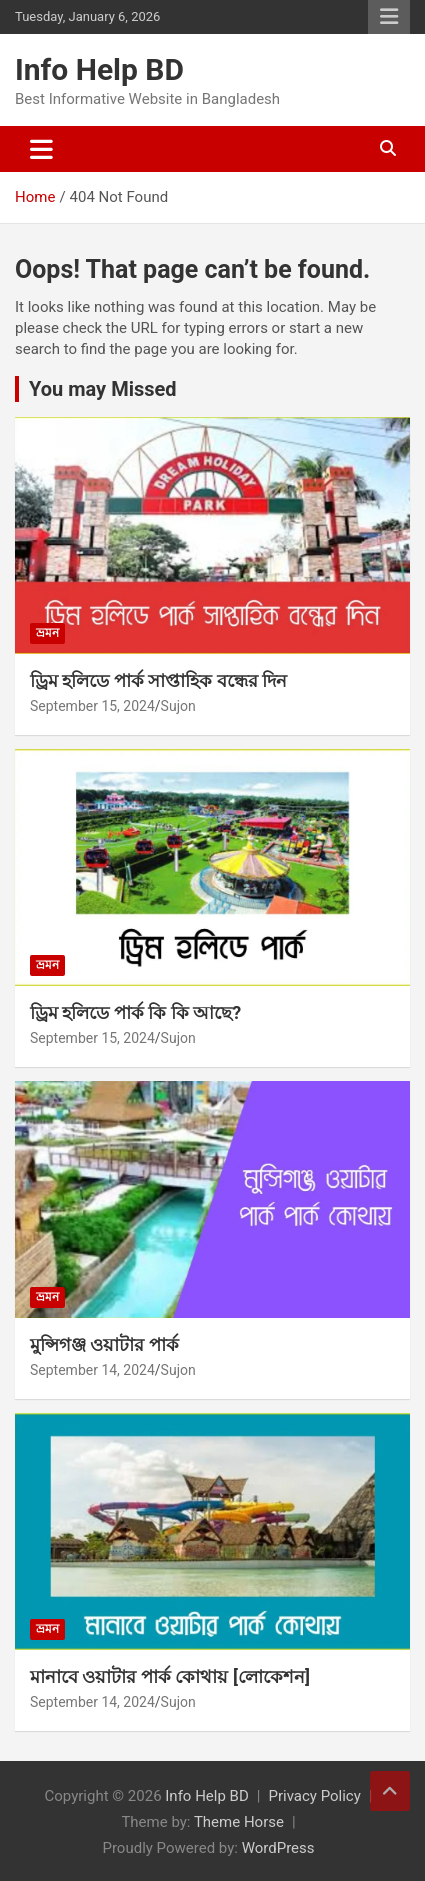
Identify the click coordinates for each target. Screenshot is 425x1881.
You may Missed (103, 389)
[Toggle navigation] (41, 149)
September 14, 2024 (92, 1370)
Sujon (178, 706)
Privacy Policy (314, 1796)
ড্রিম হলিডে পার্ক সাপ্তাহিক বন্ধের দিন (158, 680)
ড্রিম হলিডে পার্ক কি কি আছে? (135, 1012)
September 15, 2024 (92, 706)
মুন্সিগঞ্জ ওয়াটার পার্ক (104, 1344)
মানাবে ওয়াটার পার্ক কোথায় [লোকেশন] (170, 1676)
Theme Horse (239, 1822)
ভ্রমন (47, 633)
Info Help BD (99, 69)
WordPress (278, 1848)
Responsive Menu (389, 17)
